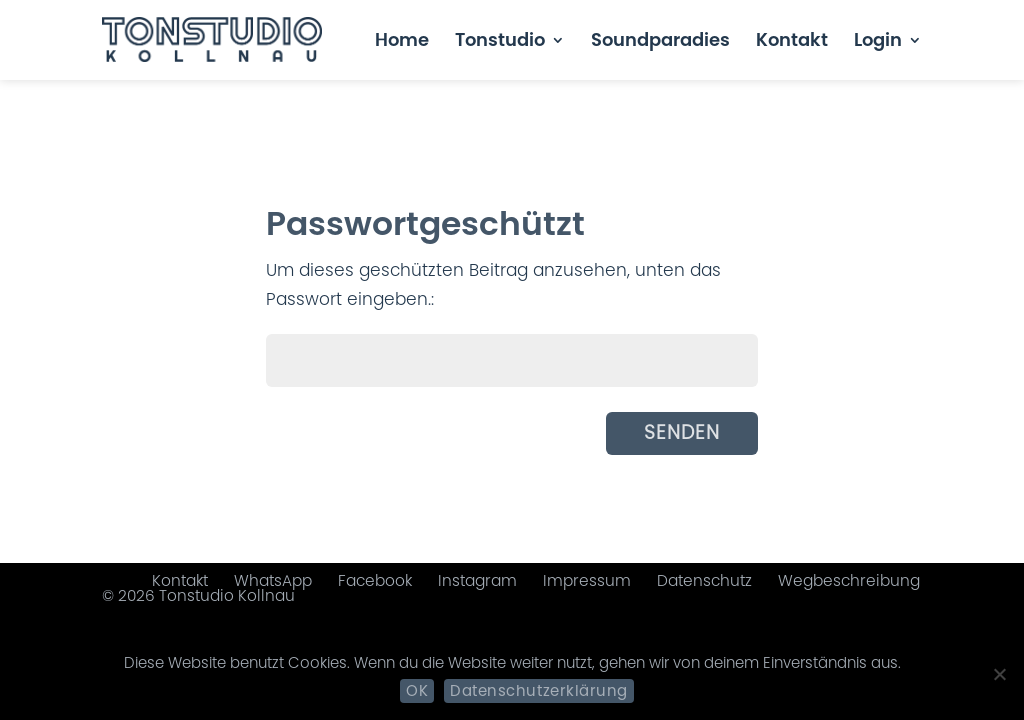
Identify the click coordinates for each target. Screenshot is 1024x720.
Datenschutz (704, 580)
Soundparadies (660, 42)
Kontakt (792, 42)
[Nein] (999, 674)
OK (417, 690)
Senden (682, 432)
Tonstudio (500, 42)
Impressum (587, 580)
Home (402, 42)
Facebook (375, 580)
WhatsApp (273, 580)
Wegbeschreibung (849, 580)
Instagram (477, 580)
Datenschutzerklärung (538, 690)
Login (878, 42)
